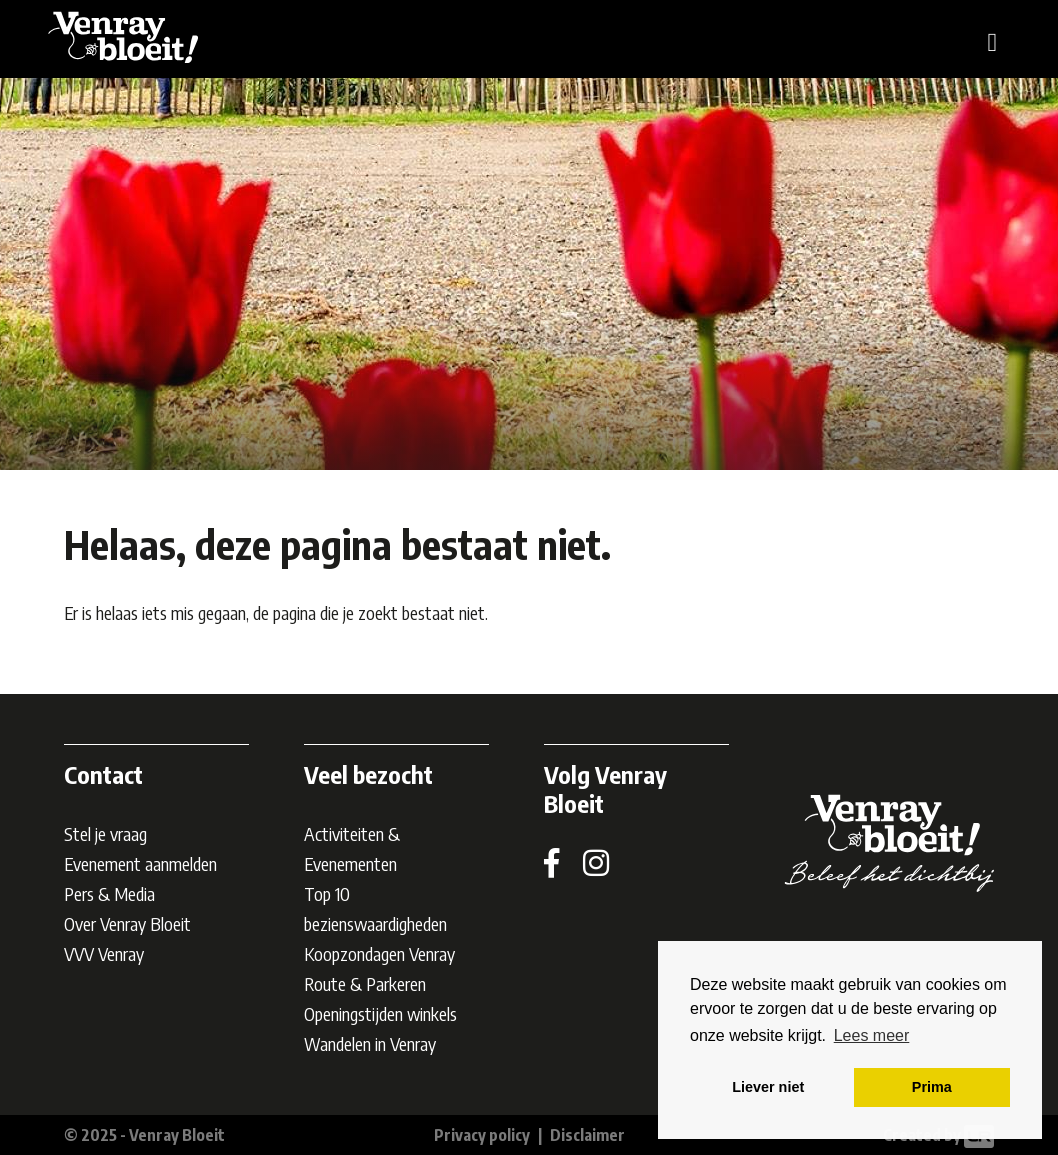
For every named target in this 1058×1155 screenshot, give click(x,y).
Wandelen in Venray (370, 1043)
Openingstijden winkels (380, 1013)
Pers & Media (109, 893)
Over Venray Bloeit (127, 923)
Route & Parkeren (365, 983)
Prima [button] (932, 1087)
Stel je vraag (105, 833)
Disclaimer (587, 1135)
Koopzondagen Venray (379, 953)
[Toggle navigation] (993, 40)
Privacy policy (482, 1135)
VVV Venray (104, 953)
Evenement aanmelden (140, 863)
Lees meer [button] (872, 1035)
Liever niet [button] (768, 1087)
